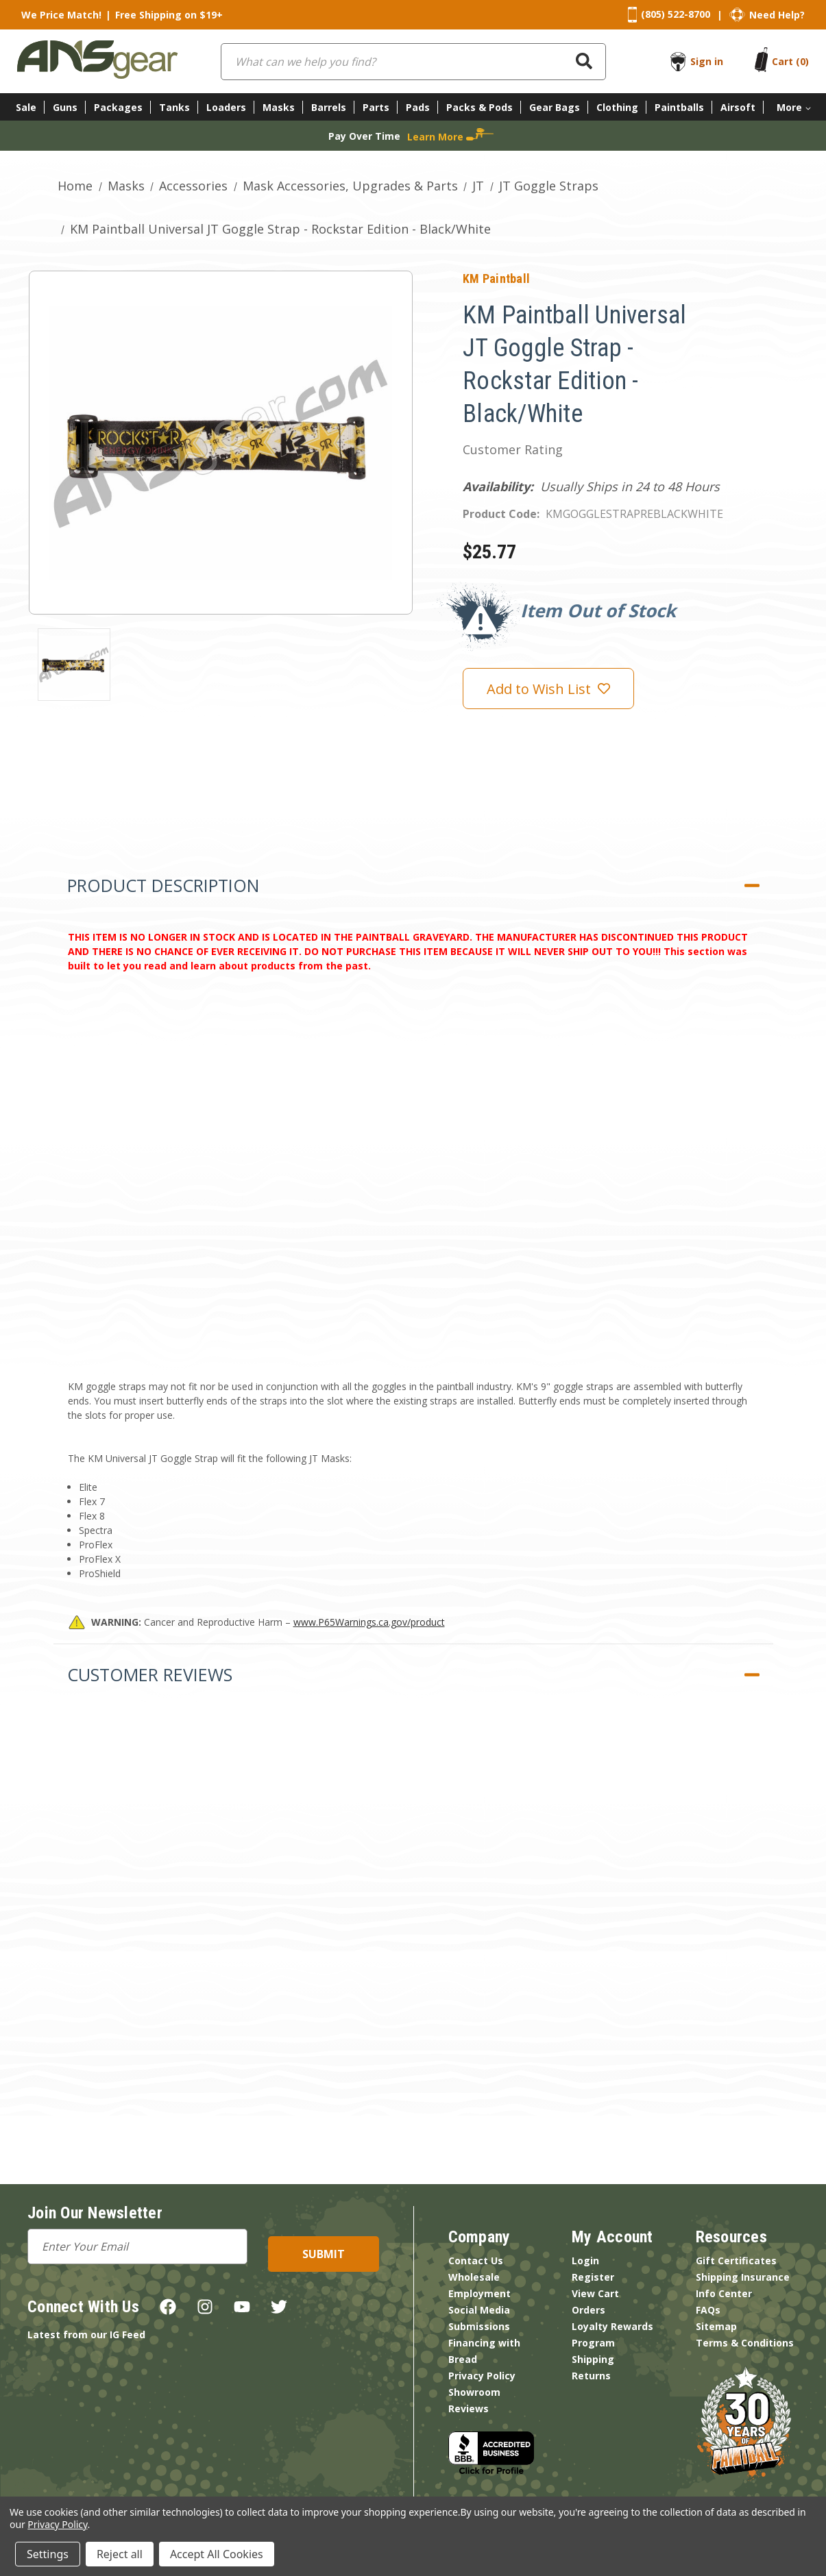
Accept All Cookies (216, 2554)
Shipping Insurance (743, 2276)
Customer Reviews (149, 1674)
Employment (479, 2293)
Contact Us (475, 2260)
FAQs (708, 2309)
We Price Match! (61, 14)
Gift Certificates (736, 2260)
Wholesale (474, 2276)
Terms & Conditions (745, 2342)
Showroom (474, 2392)
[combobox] (413, 61)
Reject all (120, 2554)
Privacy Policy (481, 2375)
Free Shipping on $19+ (169, 14)
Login (585, 2260)
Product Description (163, 885)
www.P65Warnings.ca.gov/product (369, 1621)
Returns (591, 2375)
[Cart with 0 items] (790, 61)
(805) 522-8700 (675, 14)
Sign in (706, 61)
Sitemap (716, 2326)
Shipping (593, 2359)
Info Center (724, 2293)
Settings (48, 2554)
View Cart (595, 2293)
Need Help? (777, 14)
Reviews (468, 2408)
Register (593, 2276)
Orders (588, 2309)
